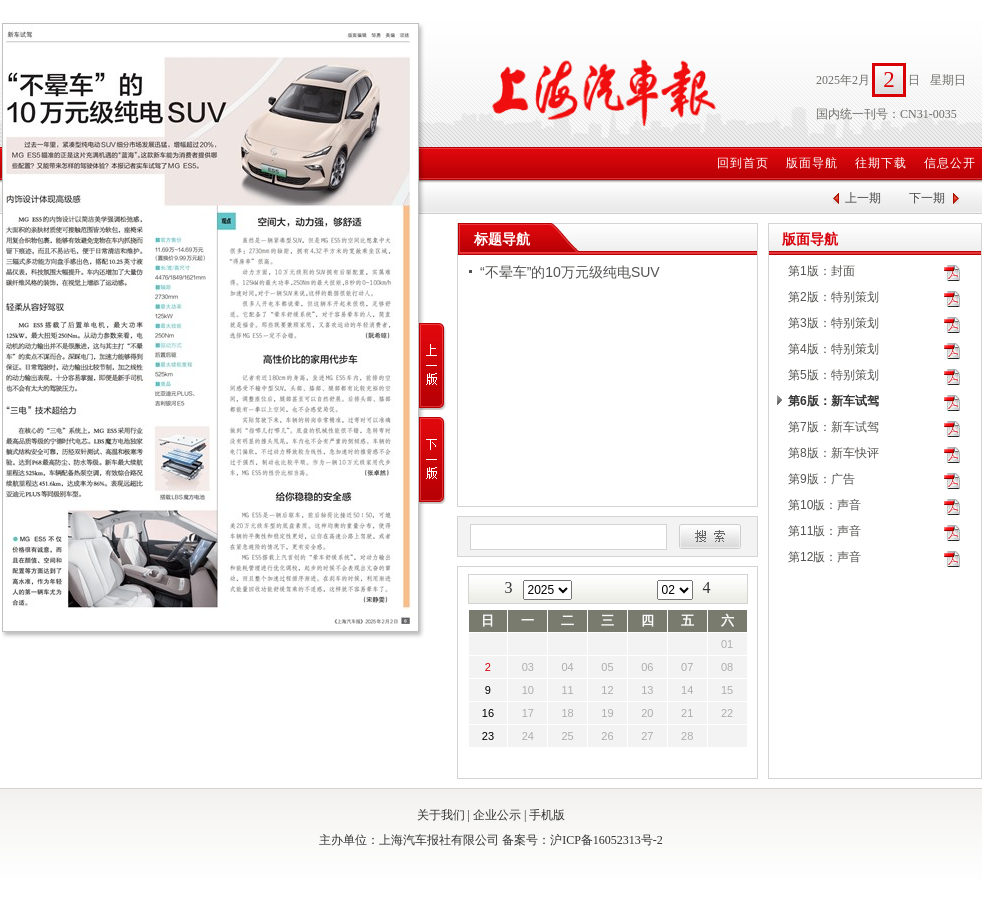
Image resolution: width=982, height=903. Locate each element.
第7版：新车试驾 (833, 427)
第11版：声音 (824, 531)
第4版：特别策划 (833, 349)
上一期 (863, 198)
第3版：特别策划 (833, 323)
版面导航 (812, 163)
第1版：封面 (821, 271)
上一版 (432, 366)
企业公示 (497, 815)
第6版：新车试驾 (833, 401)
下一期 (927, 198)
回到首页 (743, 163)
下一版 (432, 460)
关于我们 (441, 815)
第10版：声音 (824, 505)
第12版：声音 (824, 557)
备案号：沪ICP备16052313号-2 (582, 840)
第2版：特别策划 (833, 297)
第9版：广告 (821, 479)
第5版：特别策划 (833, 375)
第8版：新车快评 (833, 453)
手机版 (547, 815)
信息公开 (950, 163)
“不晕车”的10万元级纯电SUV (570, 272)
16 (488, 713)
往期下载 (881, 163)
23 (488, 736)
